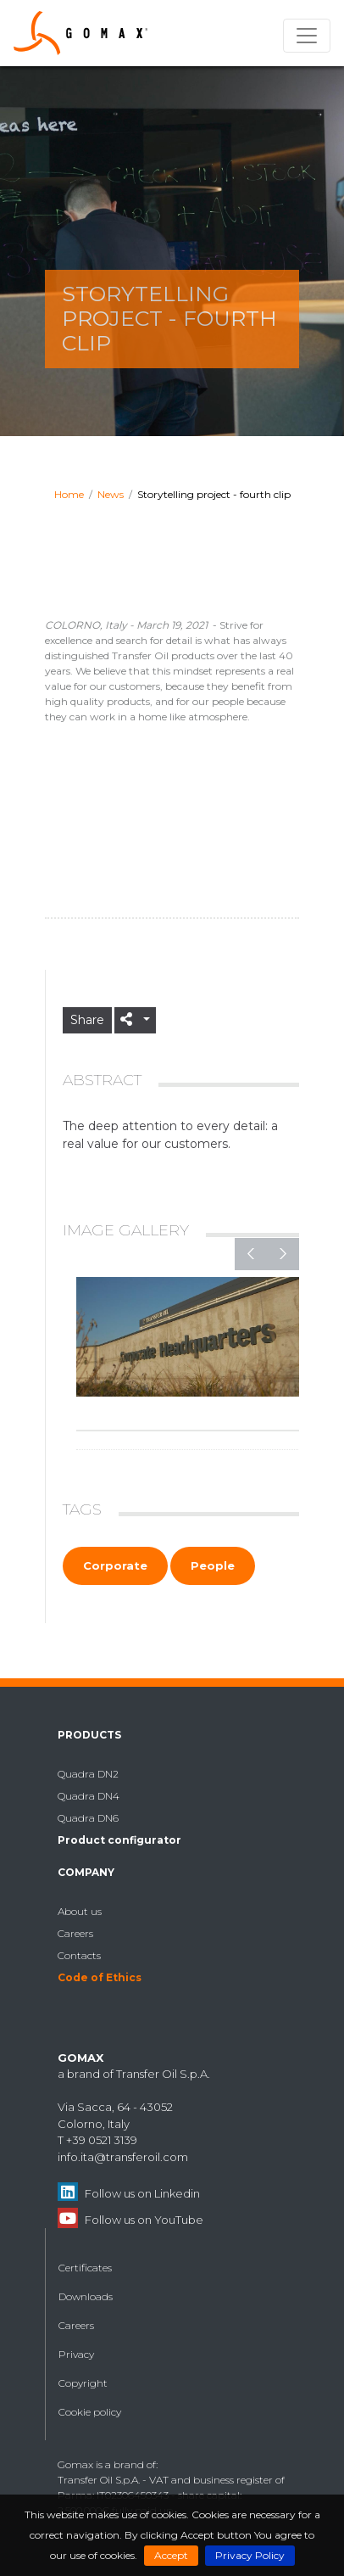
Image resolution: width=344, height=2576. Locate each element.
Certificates (85, 2267)
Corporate (115, 1565)
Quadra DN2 (88, 1773)
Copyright (83, 2383)
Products (89, 1734)
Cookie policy (89, 2411)
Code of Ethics (99, 1977)
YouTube (178, 2219)
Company (86, 1872)
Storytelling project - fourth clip (214, 494)
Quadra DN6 (88, 1818)
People (213, 1565)
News (110, 494)
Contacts (79, 1955)
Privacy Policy (250, 2555)
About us (80, 1911)
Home (69, 494)
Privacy (76, 2354)
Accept (171, 2555)
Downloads (85, 2296)
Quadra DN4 (88, 1795)
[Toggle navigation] (306, 36)
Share (87, 1020)
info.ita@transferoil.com (123, 2157)
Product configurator (119, 1840)
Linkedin (177, 2193)
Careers (75, 1933)
